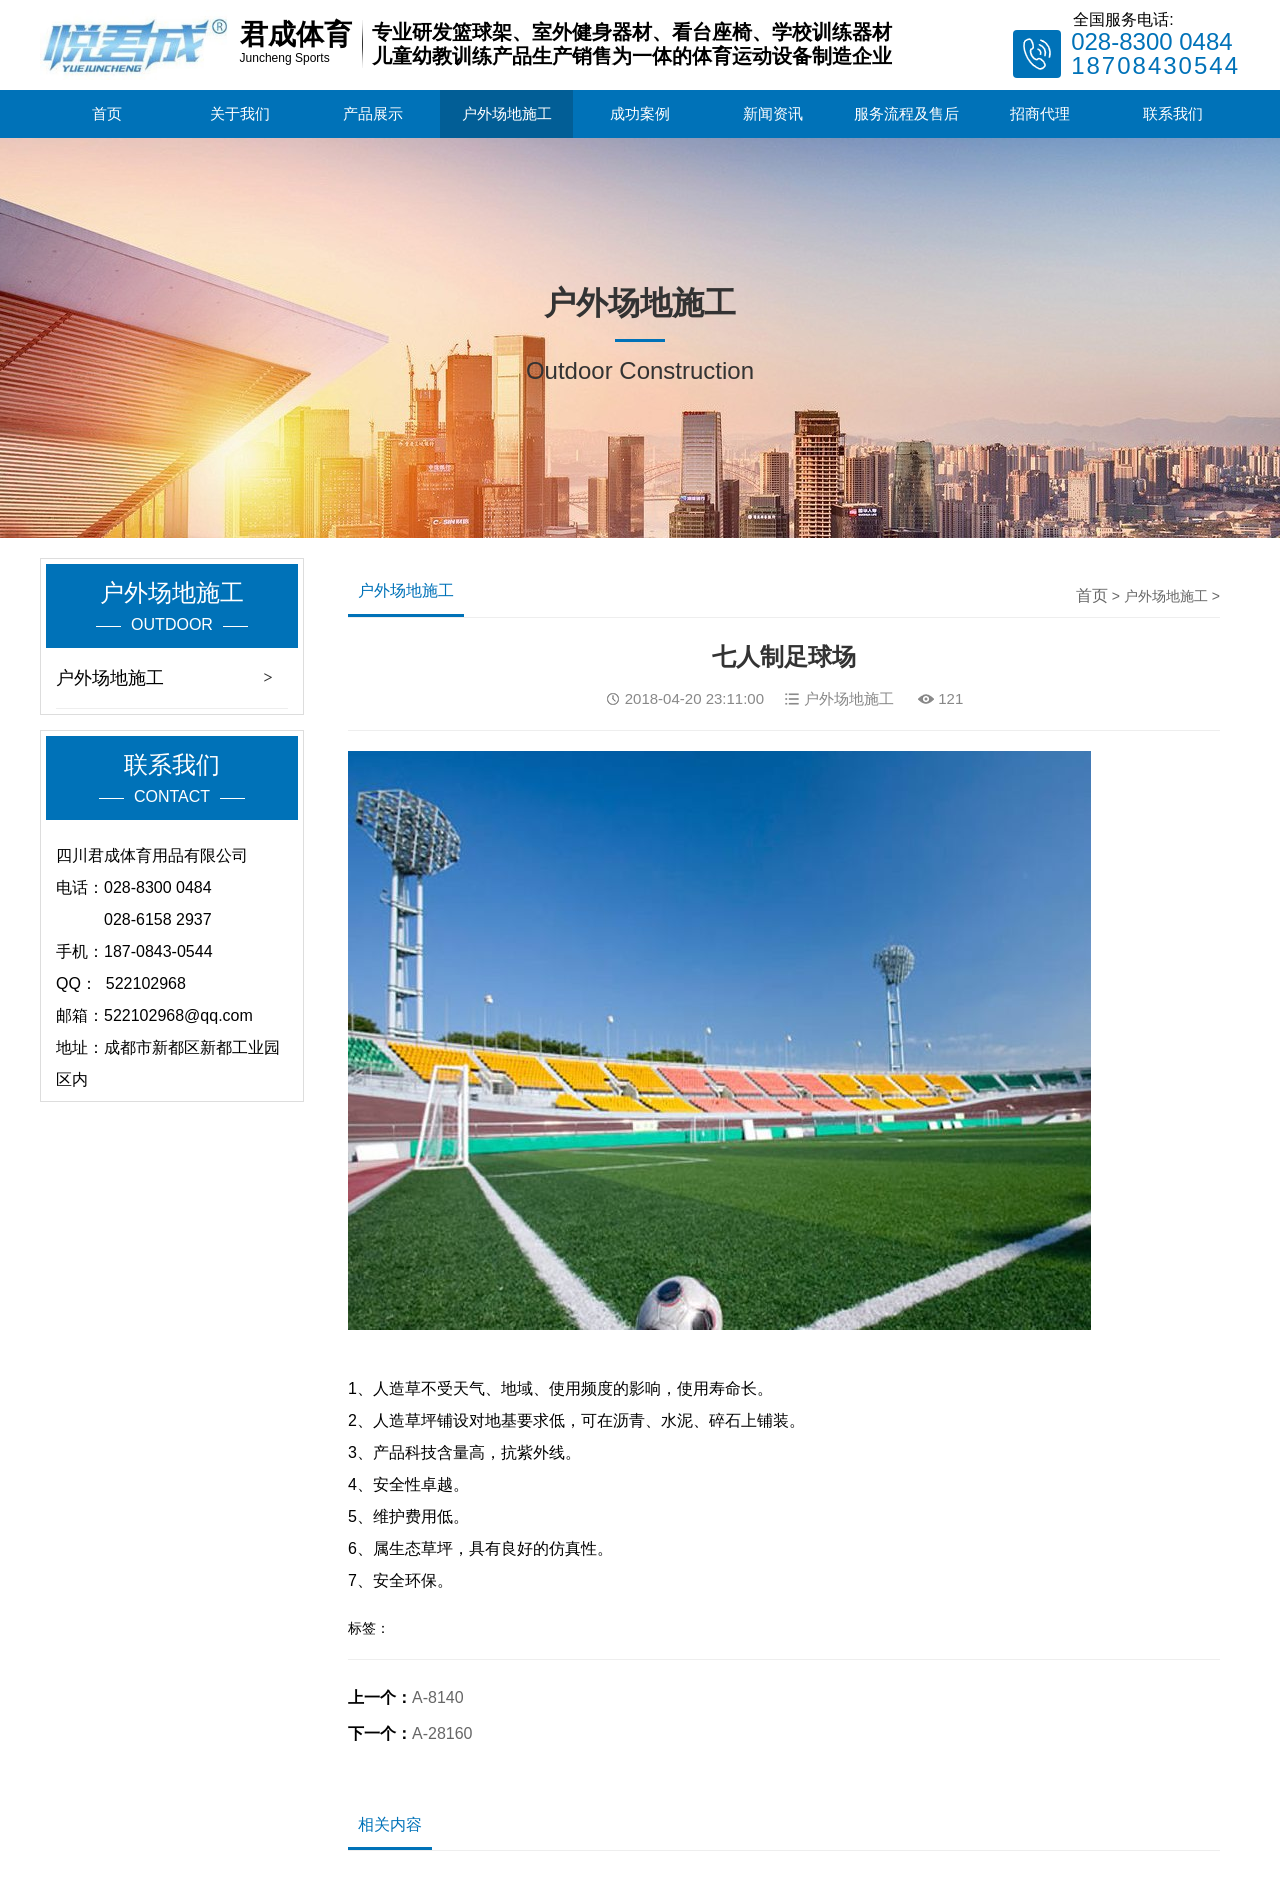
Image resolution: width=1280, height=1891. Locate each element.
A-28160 (442, 1733)
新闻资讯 (773, 113)
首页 (107, 113)
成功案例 (640, 113)
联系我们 (1173, 113)
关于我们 (240, 113)
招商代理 (1040, 113)
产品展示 (373, 113)
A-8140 (438, 1697)
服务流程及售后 (906, 113)
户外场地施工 (507, 113)
